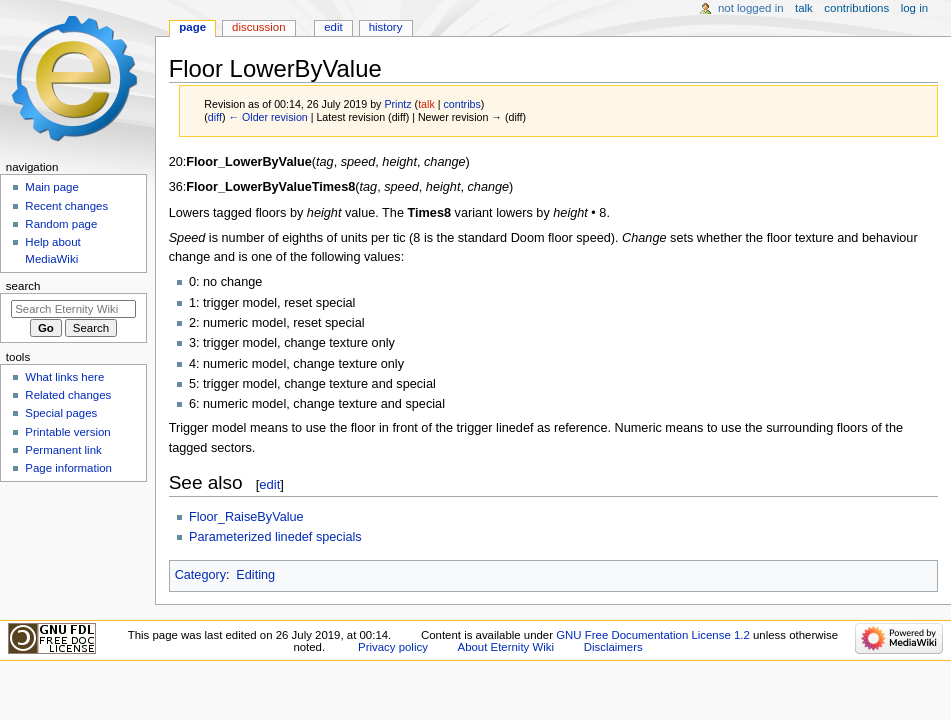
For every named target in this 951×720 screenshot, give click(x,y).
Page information (68, 468)
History (386, 27)
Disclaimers (613, 647)
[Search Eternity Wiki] (73, 309)
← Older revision (267, 117)
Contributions (856, 8)
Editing (255, 575)
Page (192, 27)
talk (426, 104)
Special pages (61, 413)
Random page (61, 224)
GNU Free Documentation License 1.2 (653, 635)
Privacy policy (393, 647)
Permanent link (63, 450)
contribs (461, 104)
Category (200, 575)
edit (269, 484)
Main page (52, 187)
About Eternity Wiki (506, 647)
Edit (333, 27)
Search (23, 286)
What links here (64, 377)
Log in (914, 8)
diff (215, 117)
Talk (804, 8)
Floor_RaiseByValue (246, 517)
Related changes (68, 395)
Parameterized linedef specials (275, 537)
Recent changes (66, 206)
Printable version (67, 432)
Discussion (258, 27)
